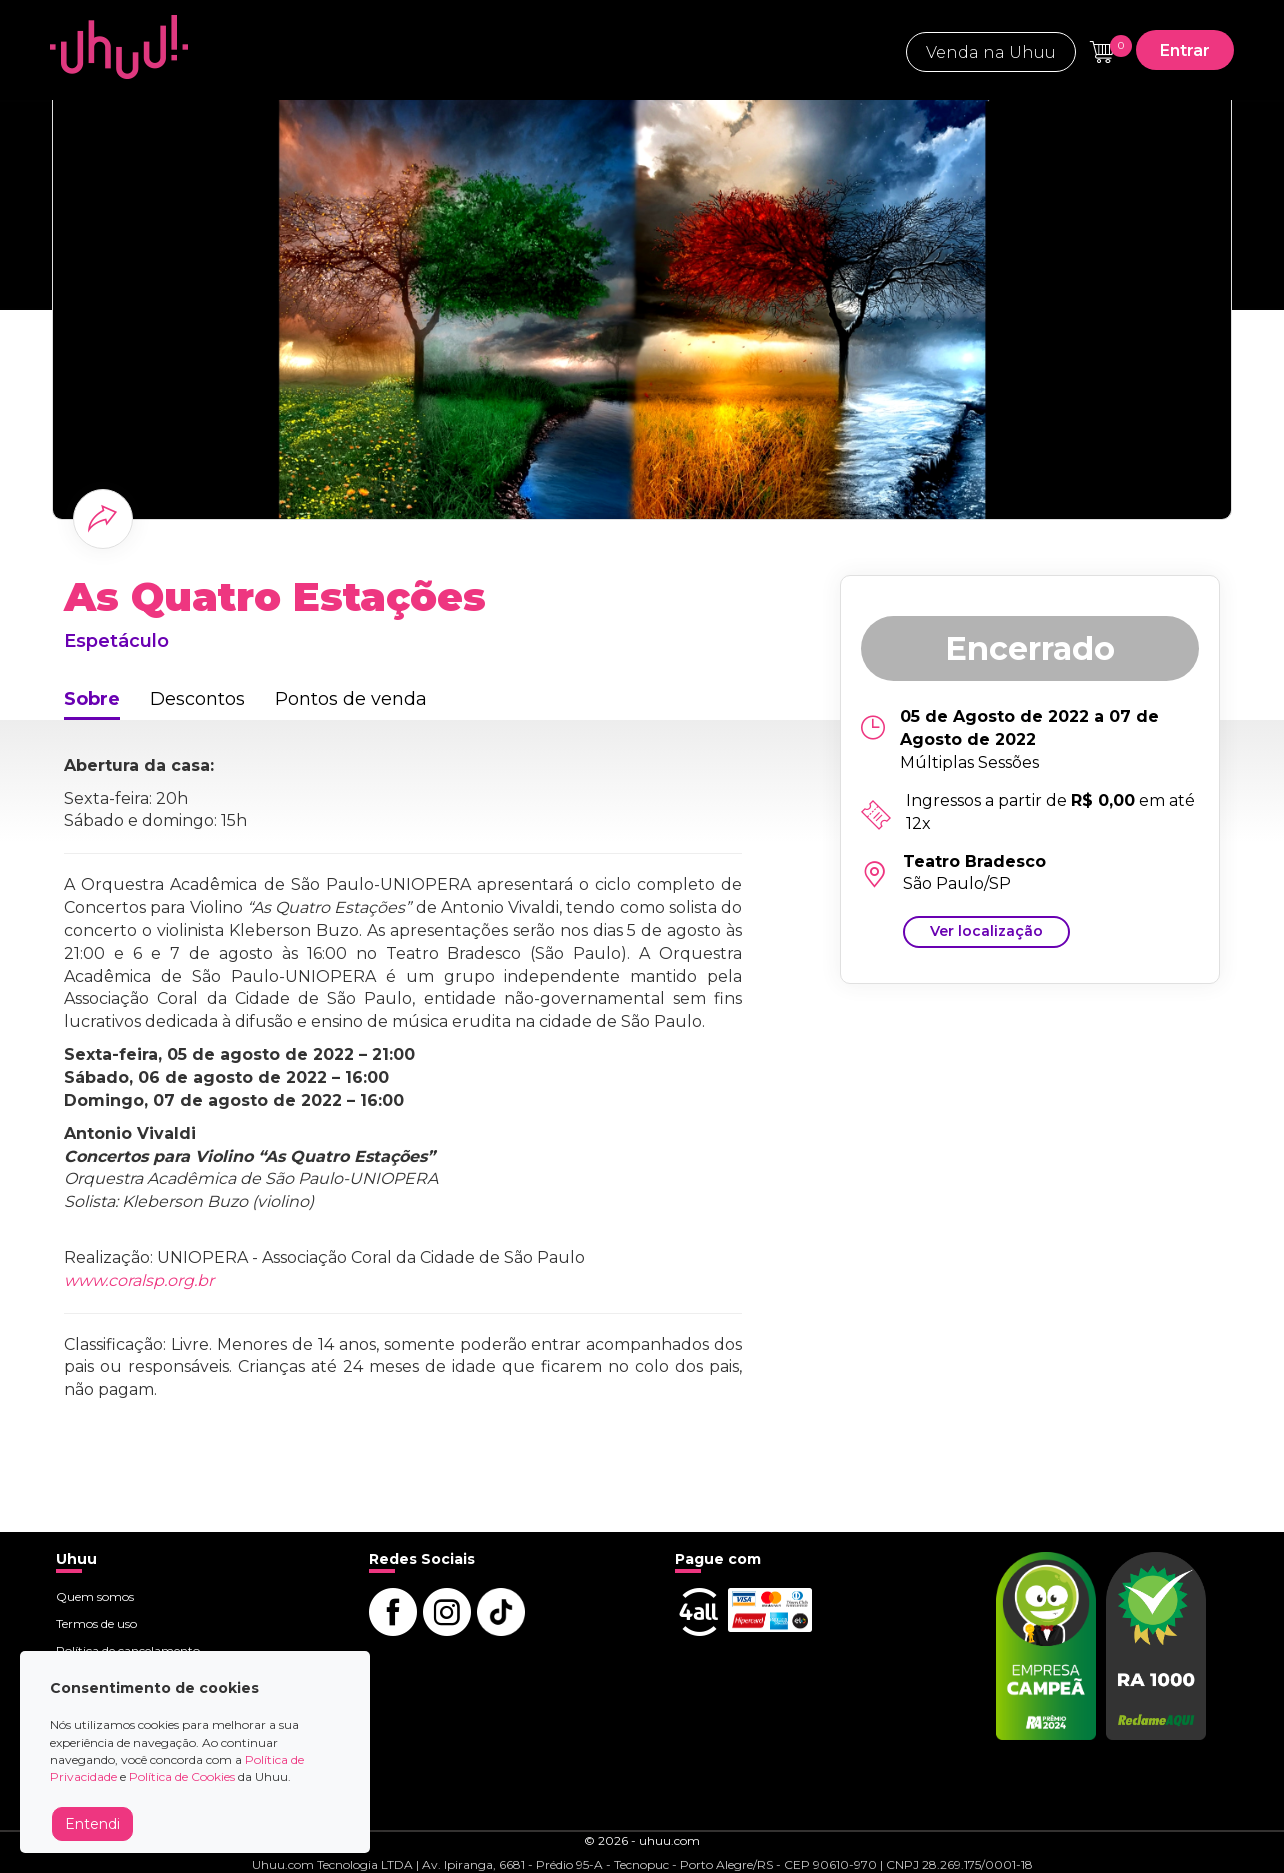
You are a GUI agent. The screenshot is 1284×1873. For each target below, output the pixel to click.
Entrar (1185, 50)
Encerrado (1030, 648)
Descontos (197, 699)
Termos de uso (96, 1623)
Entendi (92, 1824)
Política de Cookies (182, 1776)
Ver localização (986, 931)
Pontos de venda (351, 699)
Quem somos (95, 1596)
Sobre (92, 699)
